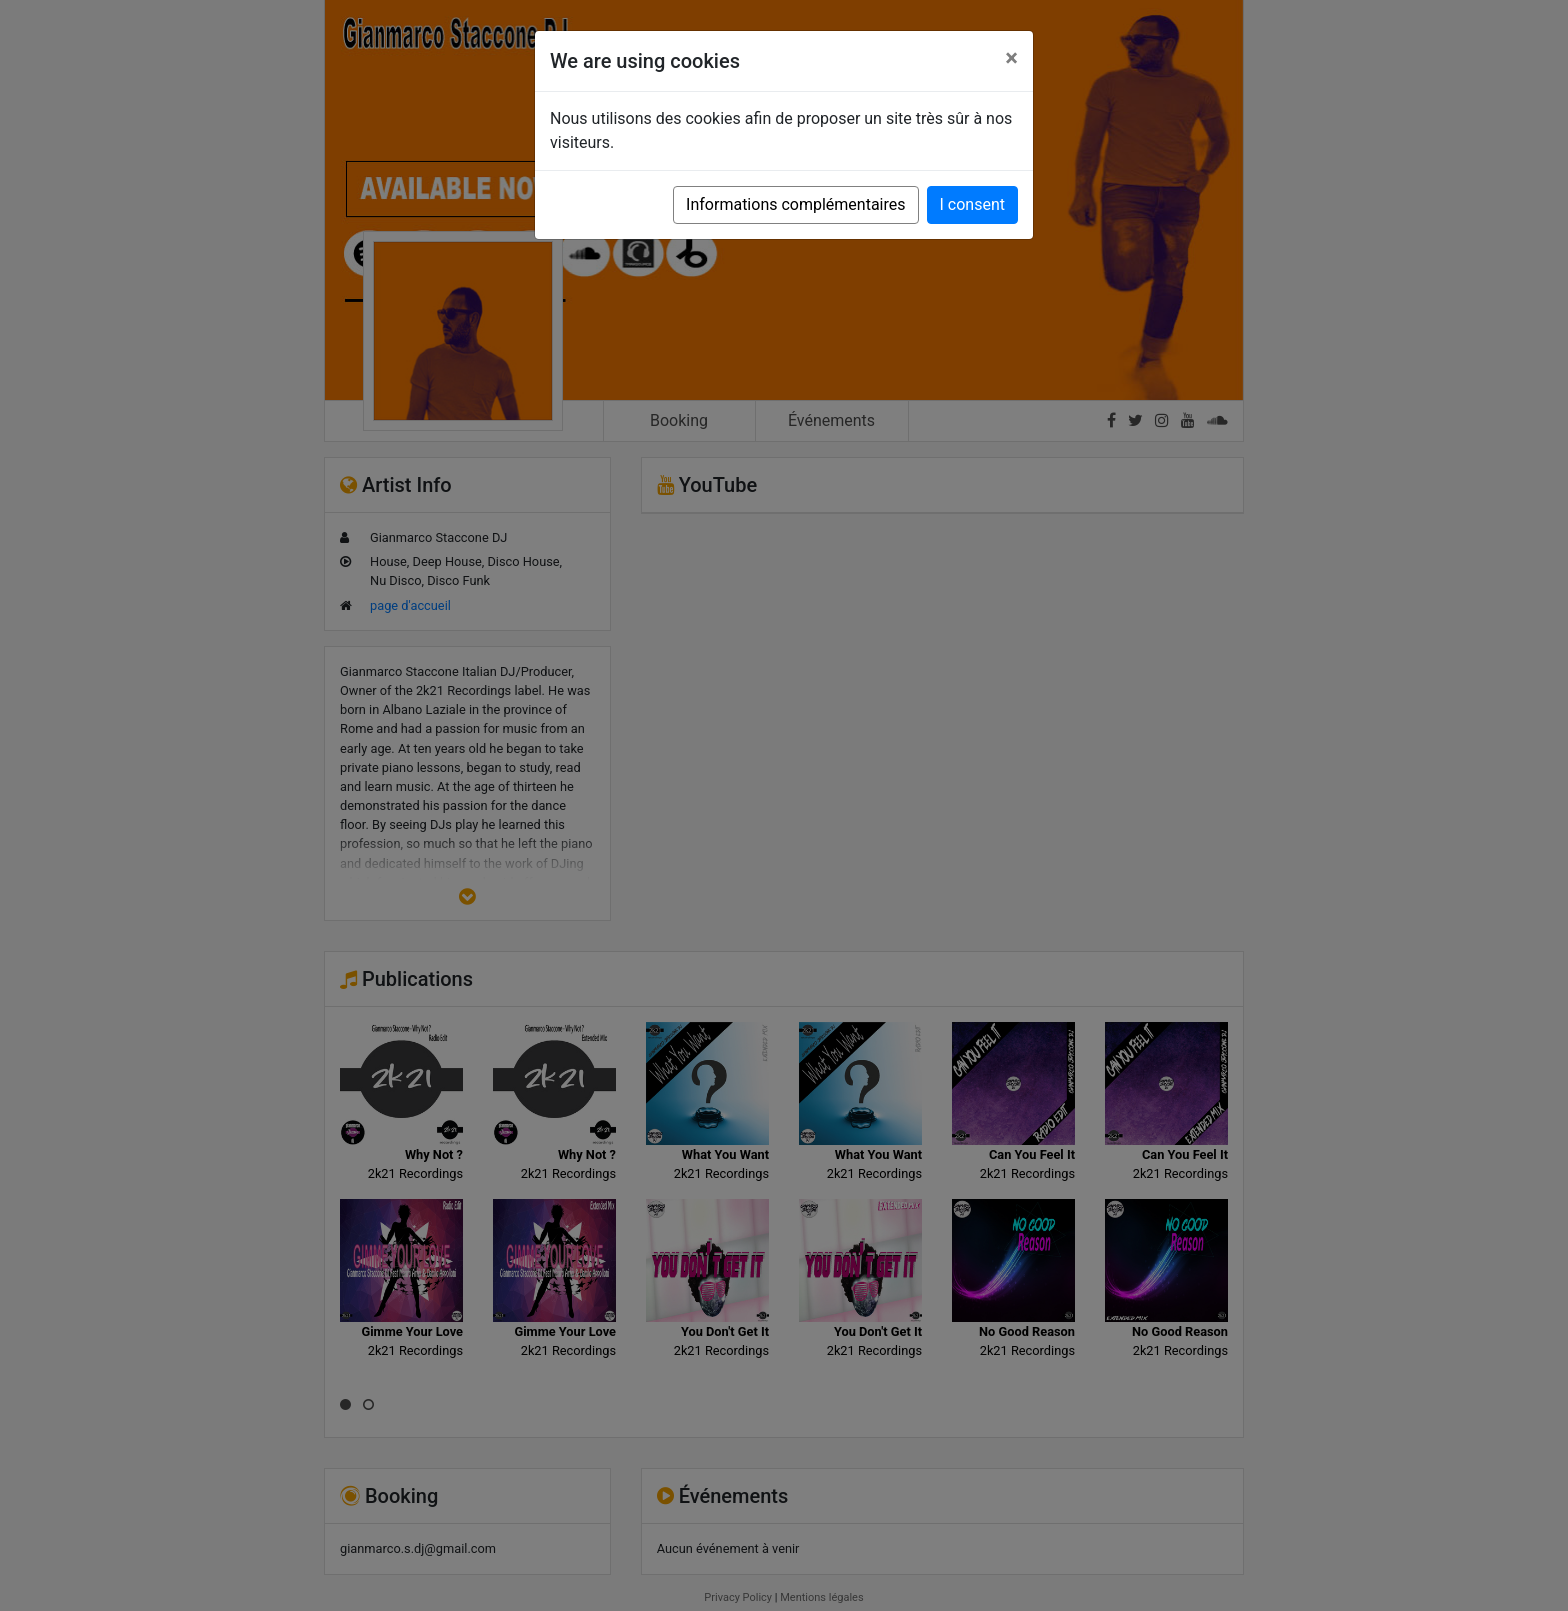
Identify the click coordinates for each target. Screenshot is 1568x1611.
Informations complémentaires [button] (795, 204)
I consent (972, 204)
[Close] (1011, 58)
